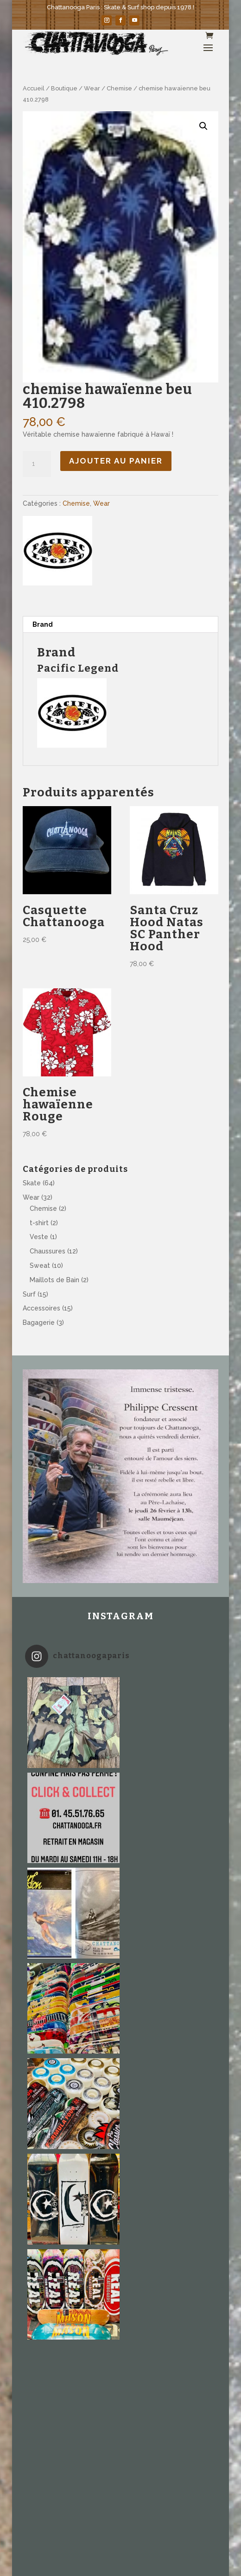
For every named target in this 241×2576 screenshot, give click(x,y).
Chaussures (47, 1251)
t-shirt (39, 1223)
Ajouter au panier (116, 460)
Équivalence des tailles (68, 2340)
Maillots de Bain (54, 1280)
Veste (39, 1236)
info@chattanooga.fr (57, 2263)
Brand (42, 624)
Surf (29, 1294)
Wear (92, 88)
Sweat (40, 1265)
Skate (32, 1183)
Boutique (64, 88)
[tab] (120, 625)
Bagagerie (39, 1322)
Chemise (119, 88)
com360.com (43, 2285)
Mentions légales (69, 2355)
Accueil (33, 88)
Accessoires (41, 1308)
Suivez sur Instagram (121, 2163)
